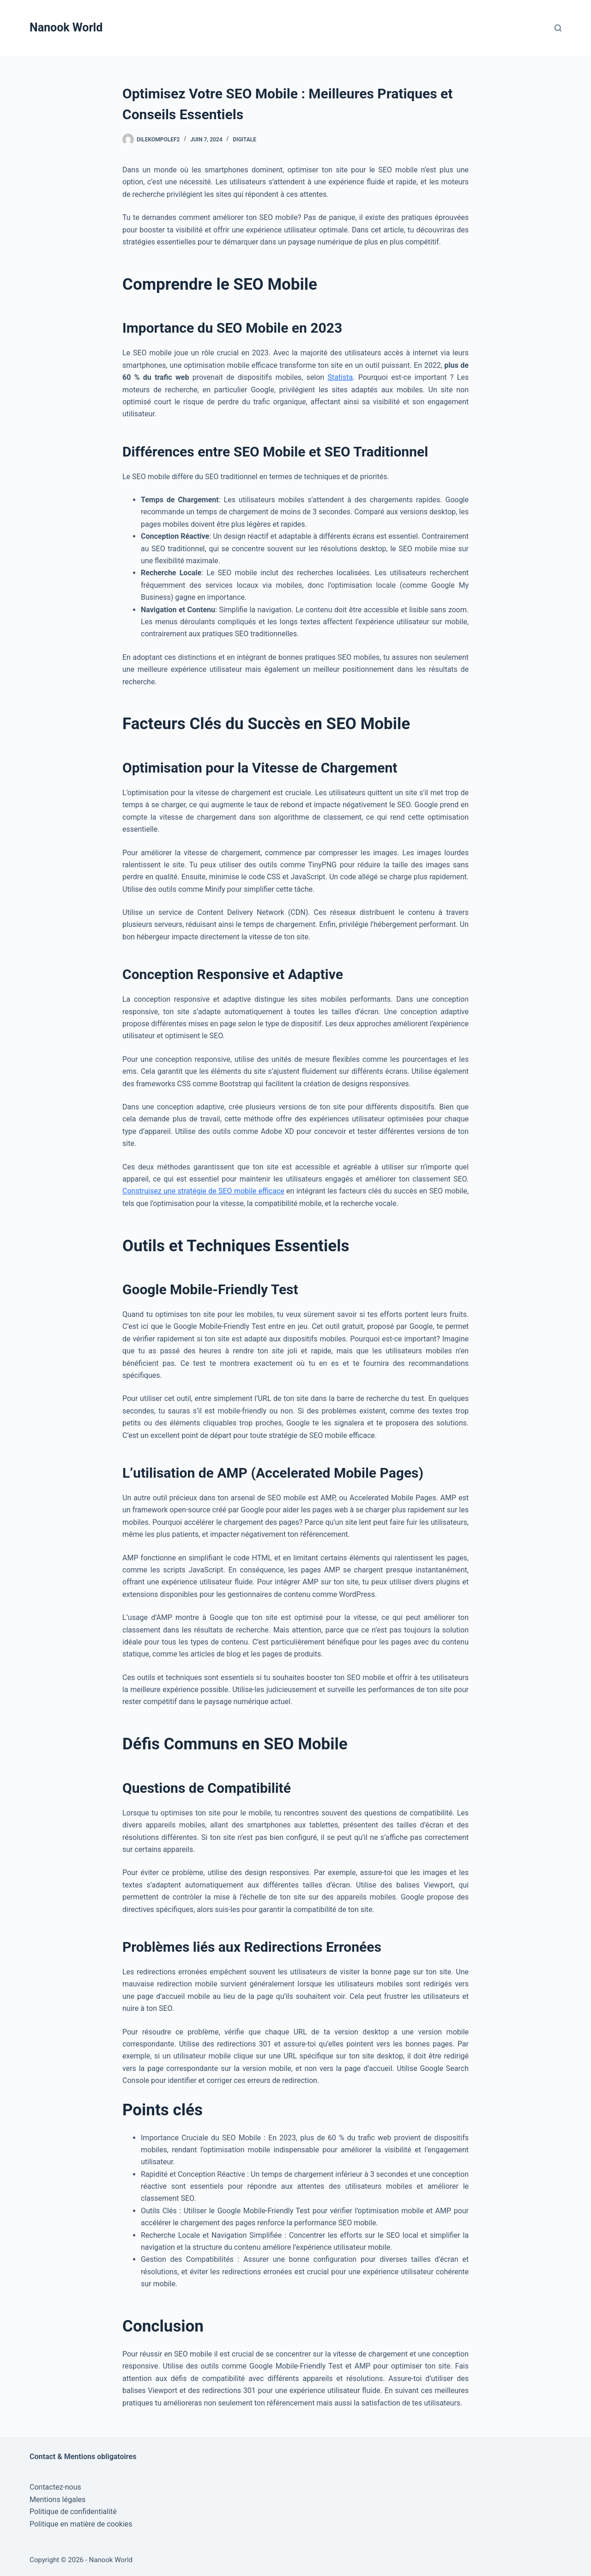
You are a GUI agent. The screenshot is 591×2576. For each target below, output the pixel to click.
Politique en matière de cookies (81, 2524)
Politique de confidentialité (73, 2511)
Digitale (244, 139)
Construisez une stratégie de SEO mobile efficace (203, 1191)
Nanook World (66, 27)
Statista (340, 377)
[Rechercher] (558, 27)
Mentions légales (57, 2499)
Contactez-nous (55, 2487)
